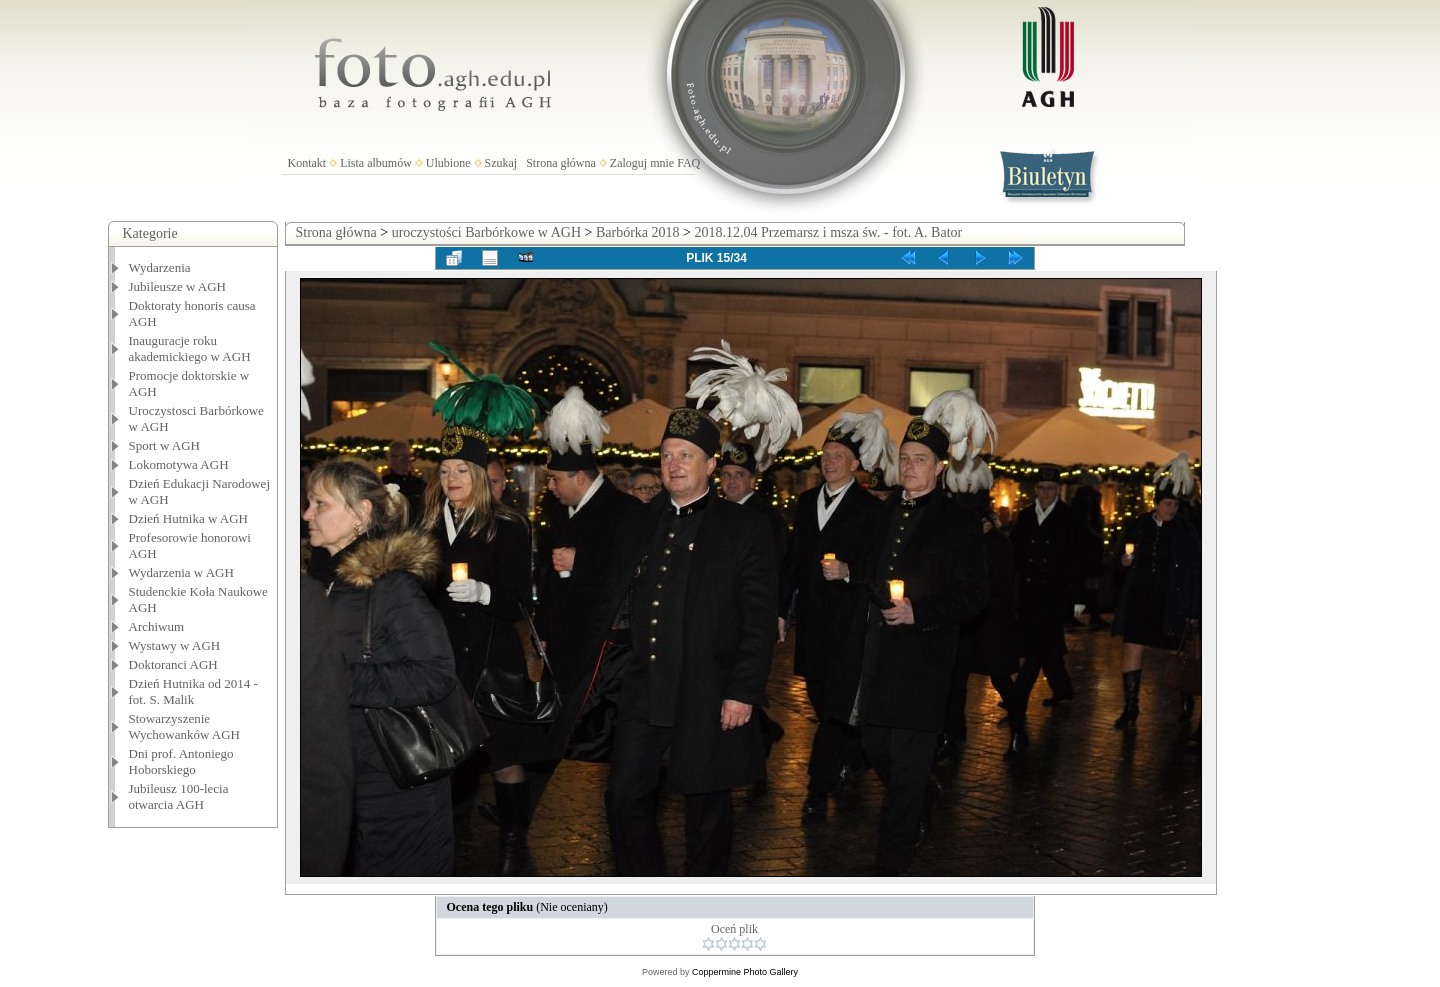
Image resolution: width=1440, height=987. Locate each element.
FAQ (688, 163)
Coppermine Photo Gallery (745, 972)
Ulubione (448, 163)
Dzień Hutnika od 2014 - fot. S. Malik (193, 691)
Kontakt (307, 163)
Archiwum (157, 626)
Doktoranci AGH (173, 664)
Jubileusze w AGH (178, 286)
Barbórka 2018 (638, 232)
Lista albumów (376, 163)
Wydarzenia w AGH (181, 572)
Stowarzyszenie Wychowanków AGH (185, 726)
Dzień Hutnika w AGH (189, 518)
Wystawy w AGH (175, 645)
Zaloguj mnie (642, 163)
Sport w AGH (165, 445)
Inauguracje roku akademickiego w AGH (190, 348)
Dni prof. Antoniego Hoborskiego (181, 761)
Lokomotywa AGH (179, 464)
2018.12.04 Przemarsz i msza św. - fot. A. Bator (828, 232)
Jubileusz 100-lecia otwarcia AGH (179, 796)
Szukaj (501, 163)
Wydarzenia (160, 267)
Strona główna (561, 163)
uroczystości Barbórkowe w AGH (486, 232)
